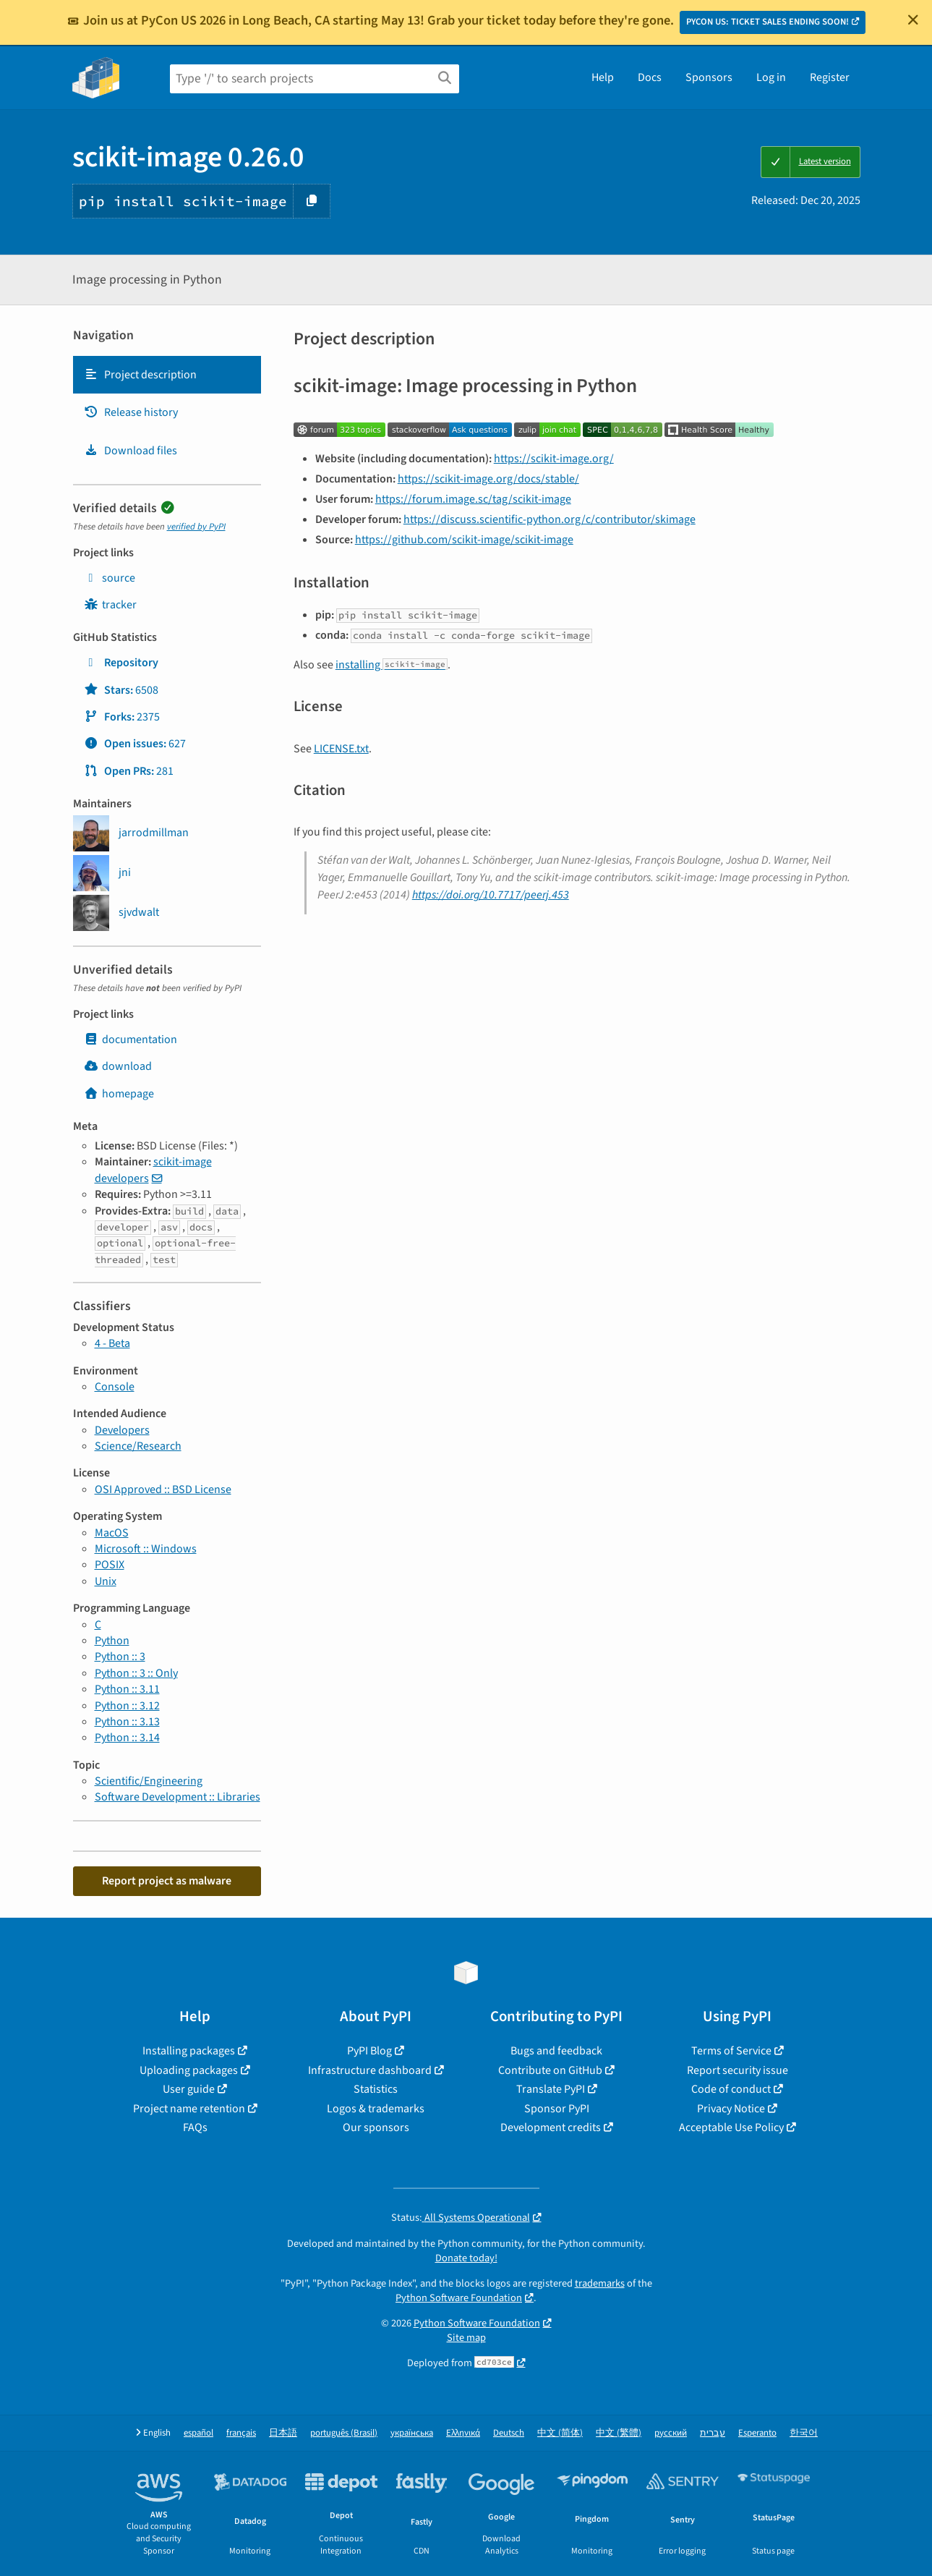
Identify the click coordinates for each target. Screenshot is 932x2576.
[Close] (913, 19)
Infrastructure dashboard (370, 2070)
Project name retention (189, 2109)
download (118, 1066)
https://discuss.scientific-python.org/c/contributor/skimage (549, 519)
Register (830, 77)
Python (112, 1641)
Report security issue (737, 2070)
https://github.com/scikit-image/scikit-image (464, 540)
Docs (650, 77)
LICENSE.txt (341, 749)
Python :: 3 (120, 1657)
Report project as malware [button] (166, 1881)
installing (391, 665)
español (198, 2433)
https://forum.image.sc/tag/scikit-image (473, 499)
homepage (119, 1094)
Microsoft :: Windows (146, 1549)
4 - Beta (112, 1343)
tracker (110, 605)
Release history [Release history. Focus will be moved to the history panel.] (131, 412)
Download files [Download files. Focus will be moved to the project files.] (130, 451)
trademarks (600, 2283)
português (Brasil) (343, 2433)
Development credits (550, 2127)
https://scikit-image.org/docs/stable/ (488, 479)
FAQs (195, 2127)
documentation (130, 1039)
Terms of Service (731, 2051)
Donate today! (466, 2258)
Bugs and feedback (556, 2051)
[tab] (167, 375)
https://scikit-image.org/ (554, 459)
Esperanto (757, 2433)
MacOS (112, 1533)
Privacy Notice (731, 2109)
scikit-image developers (153, 1170)
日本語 (283, 2433)
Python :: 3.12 (127, 1706)
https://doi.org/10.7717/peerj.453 (490, 895)
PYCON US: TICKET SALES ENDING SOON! (767, 21)
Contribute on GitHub (550, 2070)
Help (602, 77)
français (241, 2433)
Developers (122, 1430)
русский (670, 2433)
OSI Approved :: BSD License (163, 1489)
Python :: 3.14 (127, 1738)
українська (411, 2433)
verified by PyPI (196, 526)
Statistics (376, 2089)
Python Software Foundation (459, 2297)
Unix (105, 1581)
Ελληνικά (463, 2433)
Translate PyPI (550, 2089)
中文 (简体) (560, 2433)
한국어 (804, 2433)
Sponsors (708, 77)
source (109, 578)
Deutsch (508, 2433)
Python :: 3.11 (127, 1689)
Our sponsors (376, 2127)
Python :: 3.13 (127, 1722)
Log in (771, 77)
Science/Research (138, 1446)
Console (114, 1387)
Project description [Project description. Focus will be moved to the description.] (140, 375)
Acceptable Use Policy (731, 2127)
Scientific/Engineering (148, 1781)
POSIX (109, 1565)
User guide (189, 2089)
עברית (712, 2433)
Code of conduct (731, 2089)
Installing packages (188, 2051)
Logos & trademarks (375, 2109)
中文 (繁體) (618, 2433)
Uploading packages (189, 2070)
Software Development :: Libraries (177, 1797)
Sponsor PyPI (556, 2109)
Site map (466, 2337)
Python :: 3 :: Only (136, 1673)
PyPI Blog (369, 2051)
